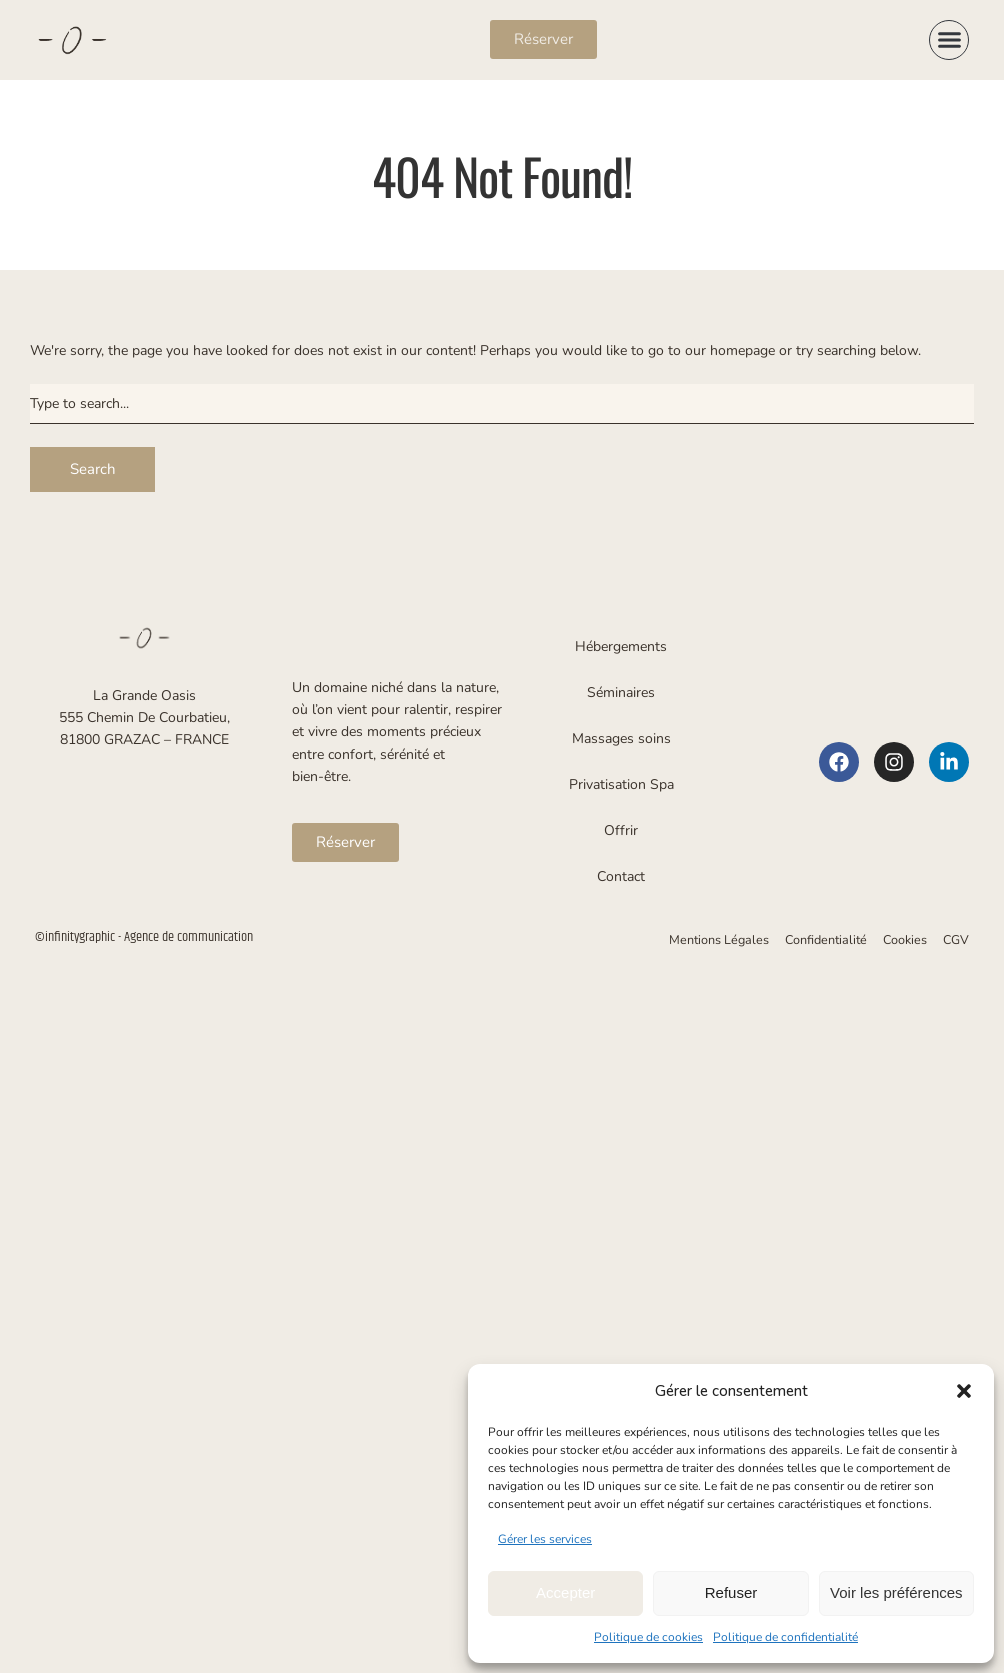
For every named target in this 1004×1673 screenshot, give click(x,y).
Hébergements (621, 646)
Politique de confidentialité (785, 1637)
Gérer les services (545, 1539)
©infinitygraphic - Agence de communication (144, 937)
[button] (964, 1391)
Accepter (565, 1592)
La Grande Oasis (144, 695)
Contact (621, 876)
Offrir (621, 830)
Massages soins (621, 738)
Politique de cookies (648, 1637)
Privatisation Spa (621, 784)
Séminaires (621, 692)
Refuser (731, 1592)
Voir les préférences (896, 1592)
